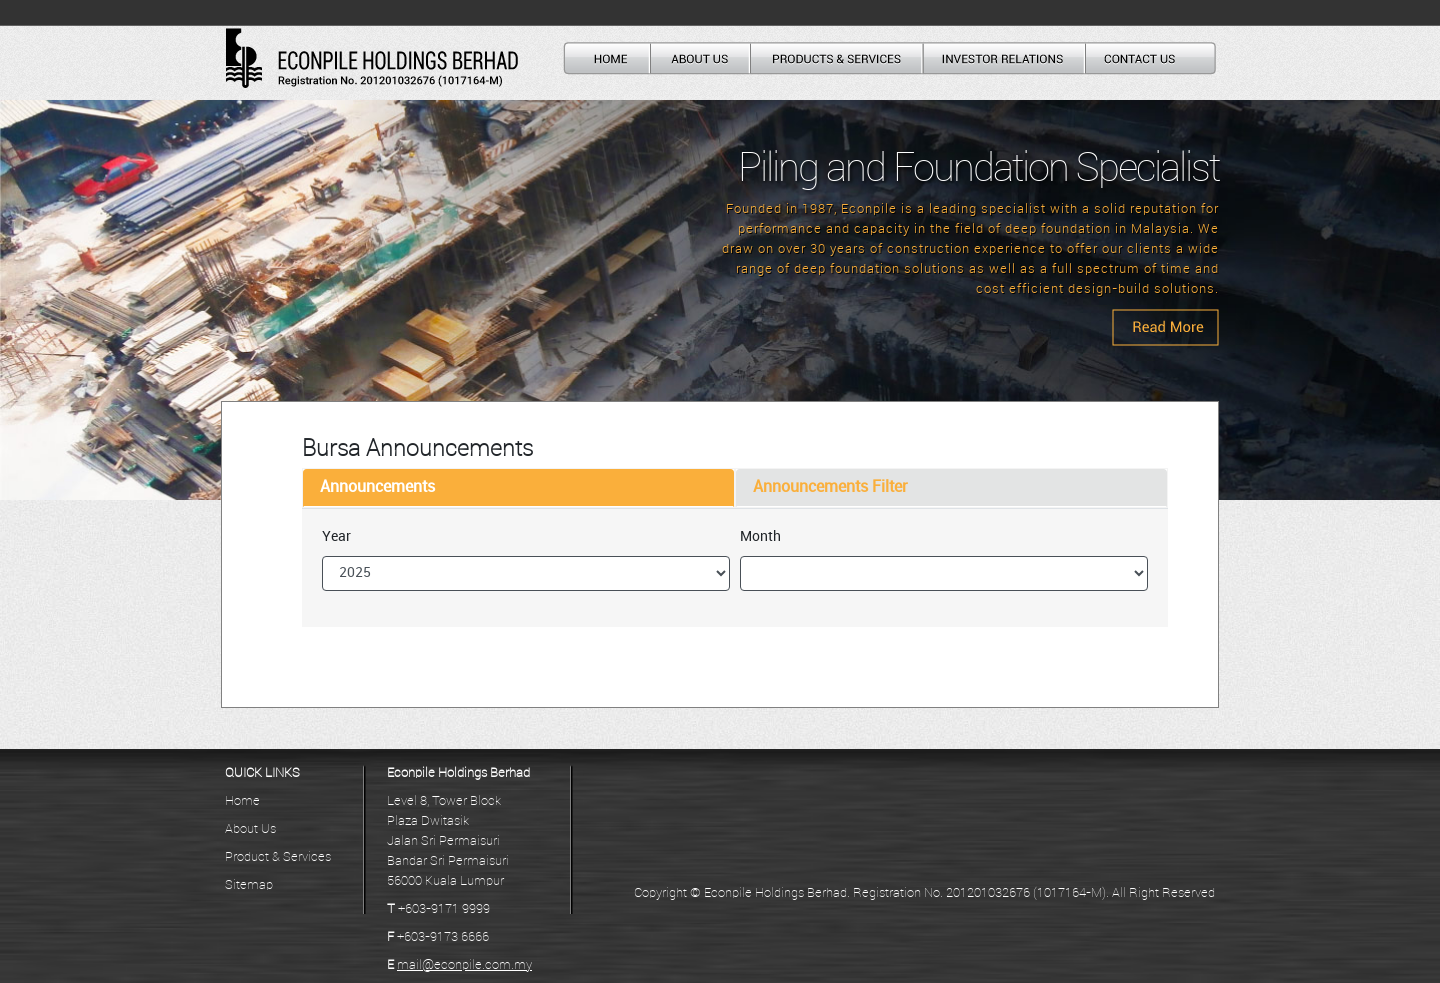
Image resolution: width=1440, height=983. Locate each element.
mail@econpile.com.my (464, 965)
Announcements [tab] (377, 487)
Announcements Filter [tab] (830, 487)
